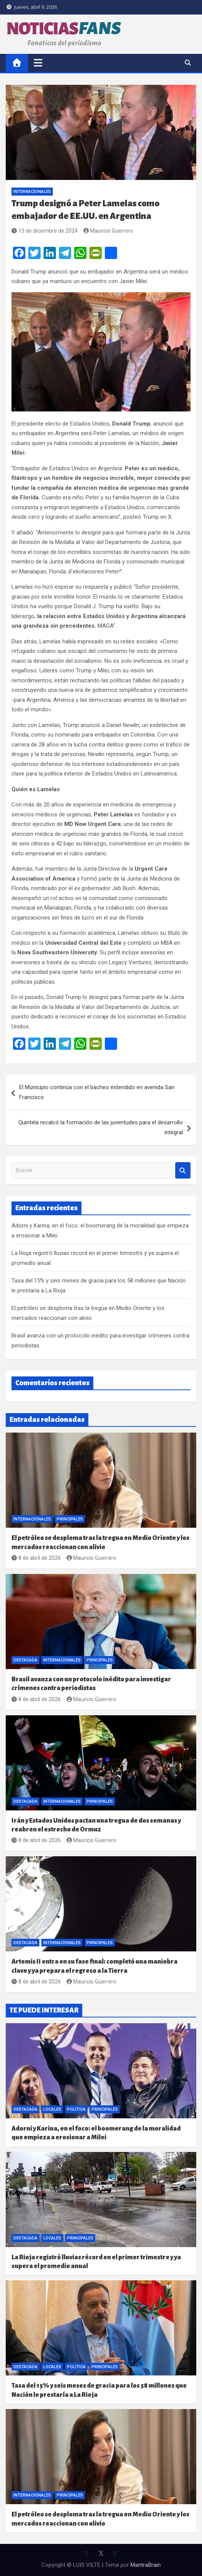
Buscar (183, 1170)
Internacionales (32, 191)
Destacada (25, 1660)
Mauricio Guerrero (108, 231)
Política (76, 2109)
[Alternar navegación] (38, 62)
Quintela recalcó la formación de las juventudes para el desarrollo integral (100, 1127)
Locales (52, 2109)
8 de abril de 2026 (36, 1558)
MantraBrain (145, 2564)
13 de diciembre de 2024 (44, 231)
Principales (70, 1519)
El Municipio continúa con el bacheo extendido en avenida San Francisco (96, 1092)
